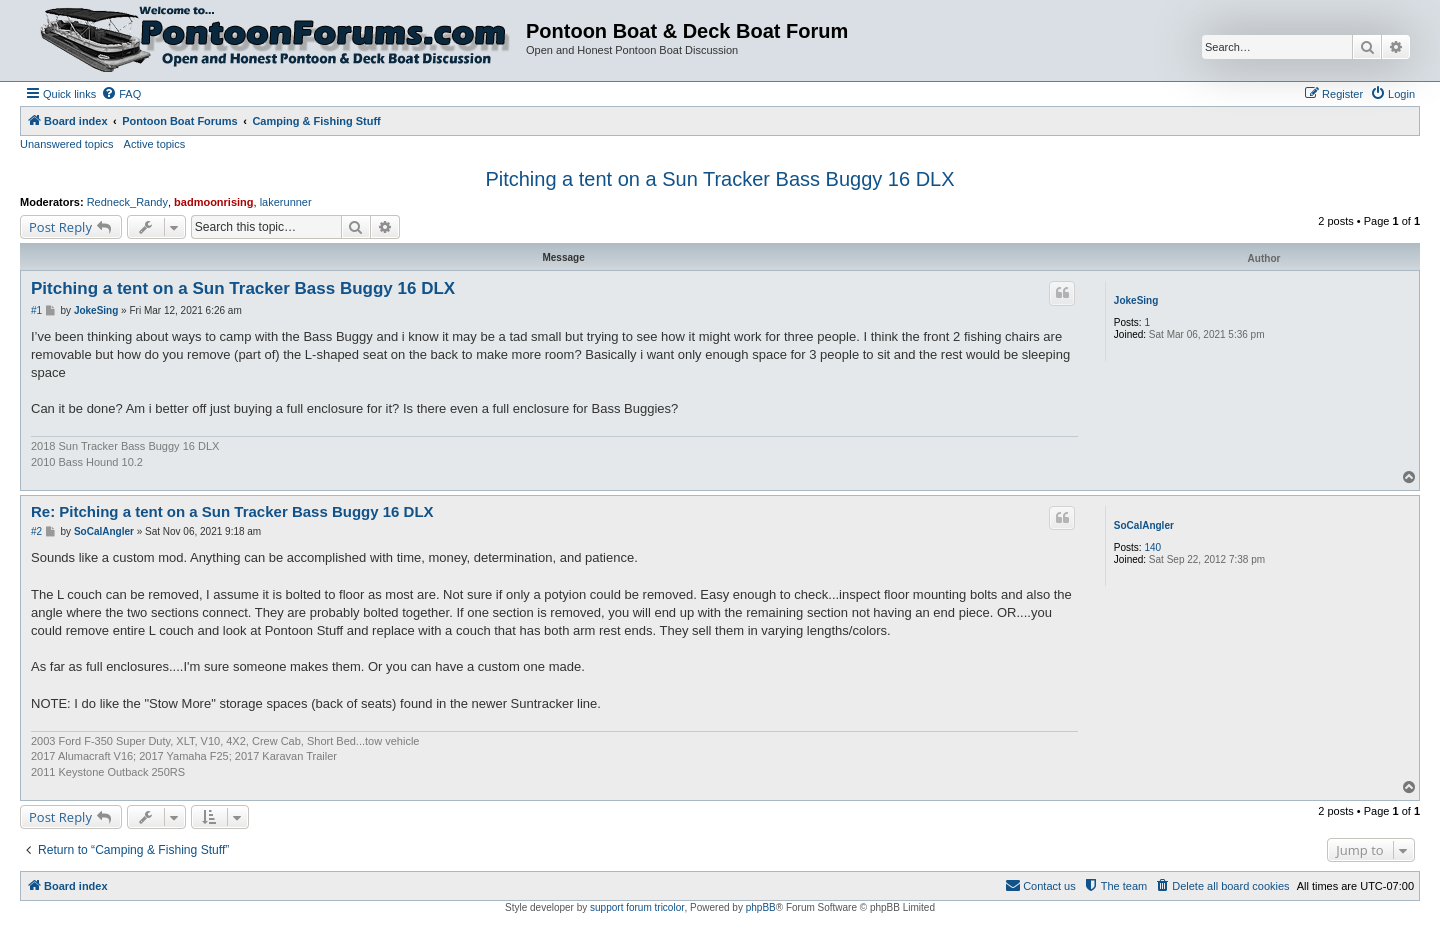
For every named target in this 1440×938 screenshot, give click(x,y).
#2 (36, 531)
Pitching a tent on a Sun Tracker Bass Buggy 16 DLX (719, 179)
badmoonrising (213, 202)
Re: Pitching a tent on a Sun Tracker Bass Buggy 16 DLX (232, 511)
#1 (36, 310)
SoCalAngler (1144, 525)
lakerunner (286, 202)
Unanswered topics (67, 144)
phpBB (761, 907)
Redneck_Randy (127, 202)
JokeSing (1136, 300)
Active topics (155, 144)
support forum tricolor (637, 907)
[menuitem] (121, 94)
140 (1152, 547)
